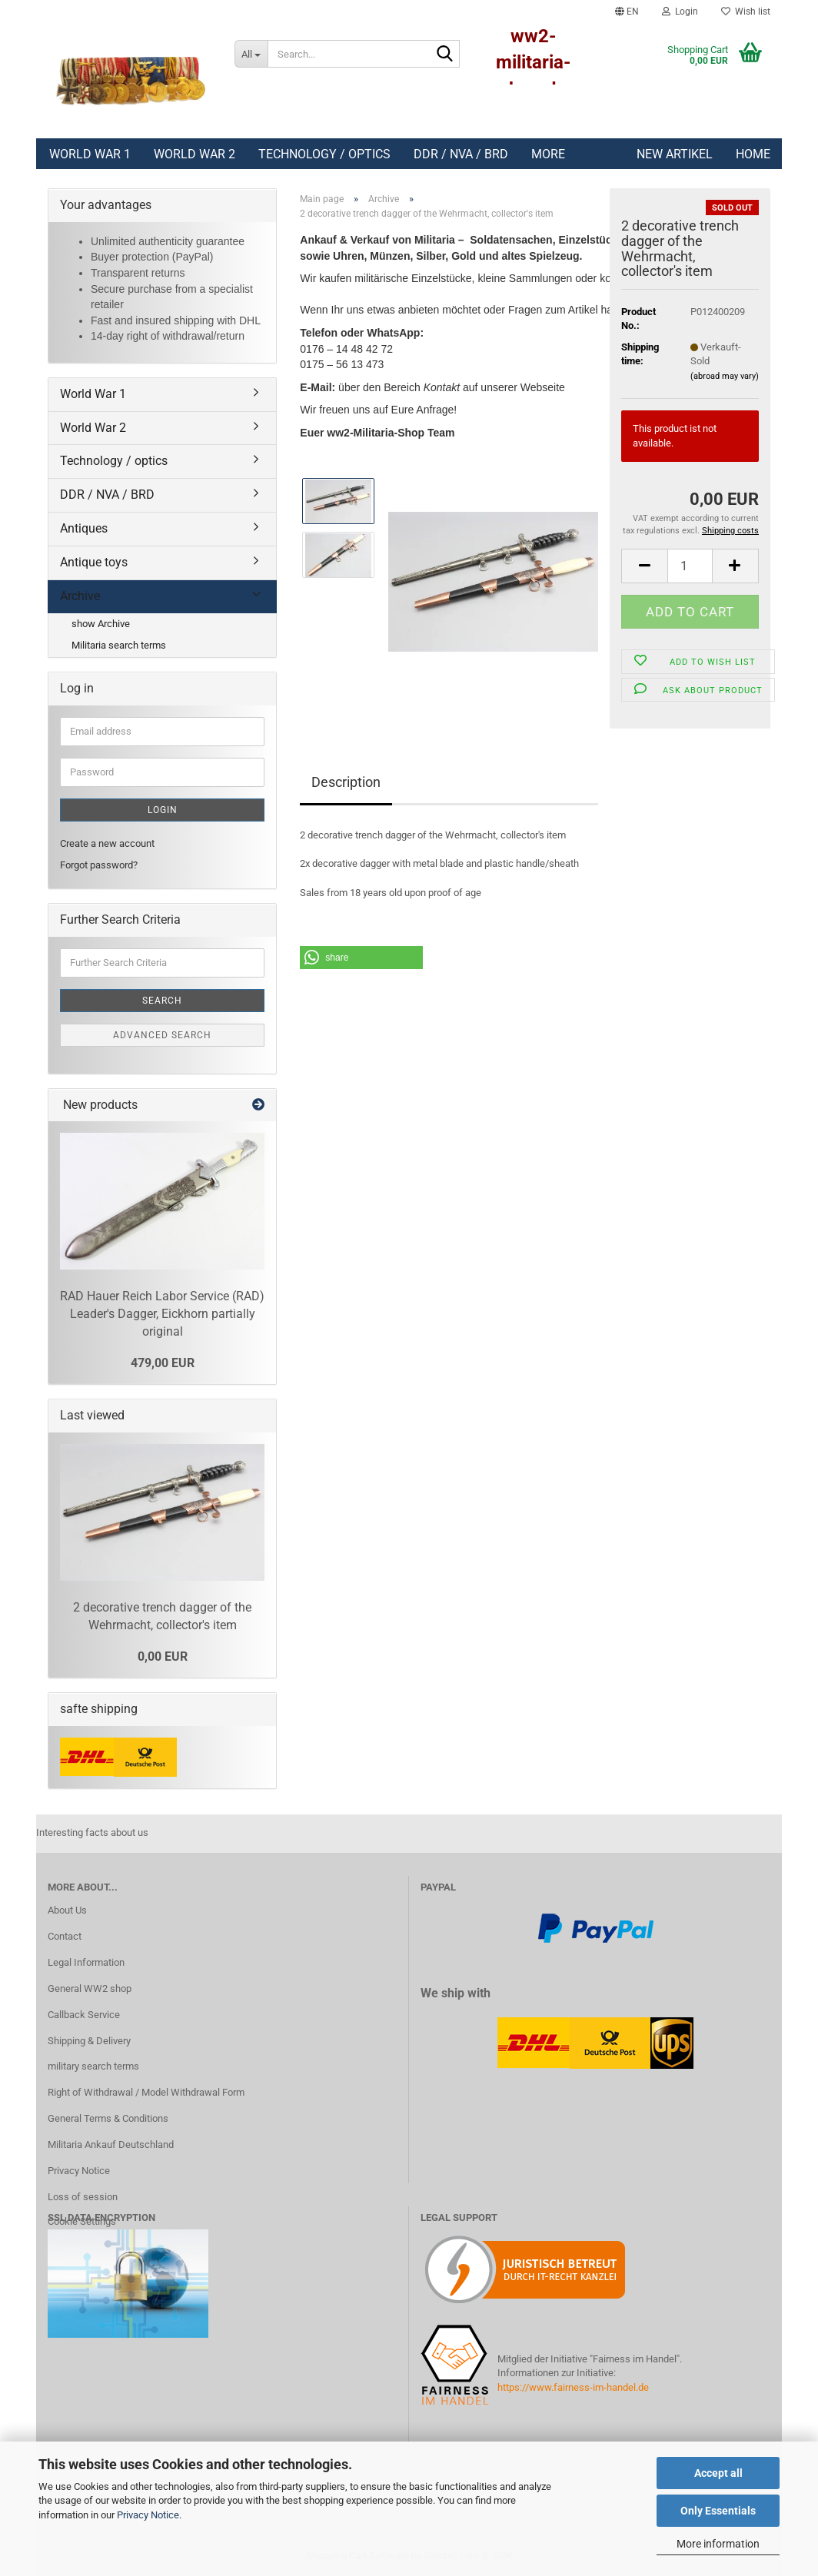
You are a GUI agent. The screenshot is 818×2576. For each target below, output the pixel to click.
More (548, 154)
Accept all (718, 2473)
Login (163, 810)
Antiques (84, 528)
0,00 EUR (163, 1656)
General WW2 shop (89, 1988)
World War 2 (194, 154)
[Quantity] (690, 566)
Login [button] (680, 11)
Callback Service (84, 2014)
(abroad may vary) (724, 376)
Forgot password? (99, 865)
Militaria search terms (118, 645)
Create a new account (107, 843)
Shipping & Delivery (89, 2041)
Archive (80, 596)
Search (162, 1000)
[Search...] (251, 54)
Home (753, 154)
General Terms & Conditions (108, 2118)
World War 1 (90, 154)
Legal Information (86, 1962)
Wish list (745, 11)
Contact (64, 1936)
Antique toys (94, 562)
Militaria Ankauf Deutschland (111, 2144)
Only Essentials (718, 2511)
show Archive (100, 623)
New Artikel (675, 154)
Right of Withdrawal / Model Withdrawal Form (146, 2092)
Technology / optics (324, 154)
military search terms (93, 2066)
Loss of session (83, 2197)
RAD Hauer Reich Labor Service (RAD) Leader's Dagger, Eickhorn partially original (162, 1314)
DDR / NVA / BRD (461, 154)
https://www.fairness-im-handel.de (573, 2387)
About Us (67, 1910)
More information (718, 2544)
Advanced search (162, 1035)
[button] (627, 11)
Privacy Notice (148, 2515)
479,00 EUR (163, 1363)
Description (346, 782)
